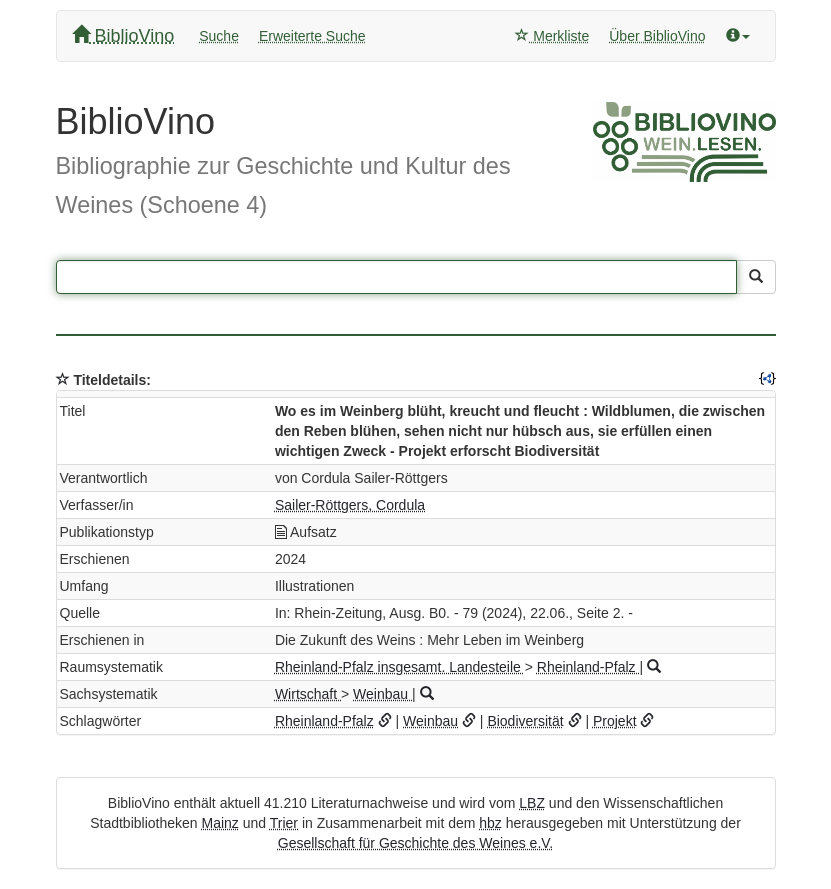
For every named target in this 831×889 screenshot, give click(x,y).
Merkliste (552, 36)
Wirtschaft (308, 694)
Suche (219, 36)
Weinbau (382, 694)
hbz (490, 823)
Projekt (615, 721)
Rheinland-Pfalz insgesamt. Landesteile (400, 667)
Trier (284, 823)
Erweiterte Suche (312, 36)
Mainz (219, 823)
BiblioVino (123, 35)
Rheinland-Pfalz (588, 667)
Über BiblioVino (657, 36)
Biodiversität (525, 721)
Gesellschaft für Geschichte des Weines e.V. (415, 843)
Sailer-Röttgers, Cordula (350, 505)
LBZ (532, 803)
